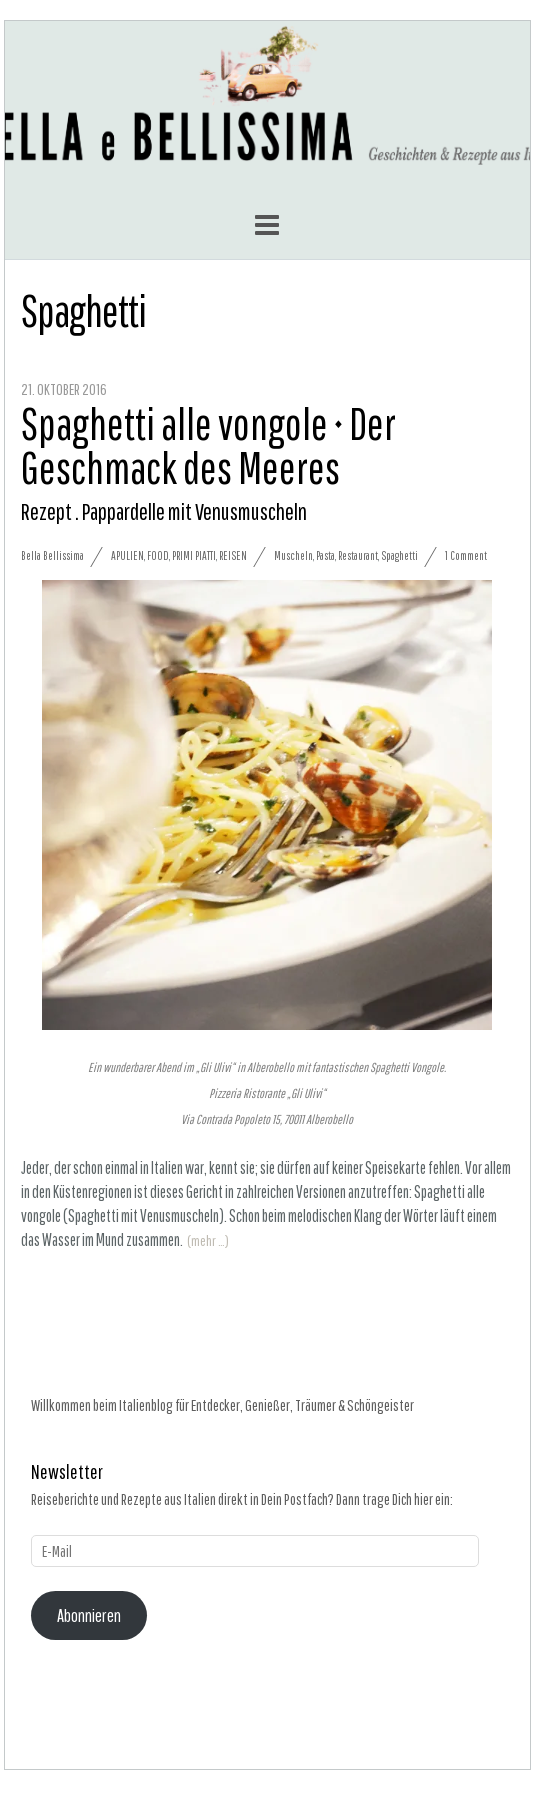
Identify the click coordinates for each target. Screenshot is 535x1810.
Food (158, 555)
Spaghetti (399, 555)
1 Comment (466, 555)
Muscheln (293, 555)
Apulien (127, 555)
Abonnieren (89, 1615)
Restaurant (358, 555)
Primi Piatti (194, 555)
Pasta (325, 555)
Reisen (233, 555)
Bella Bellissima (52, 555)
